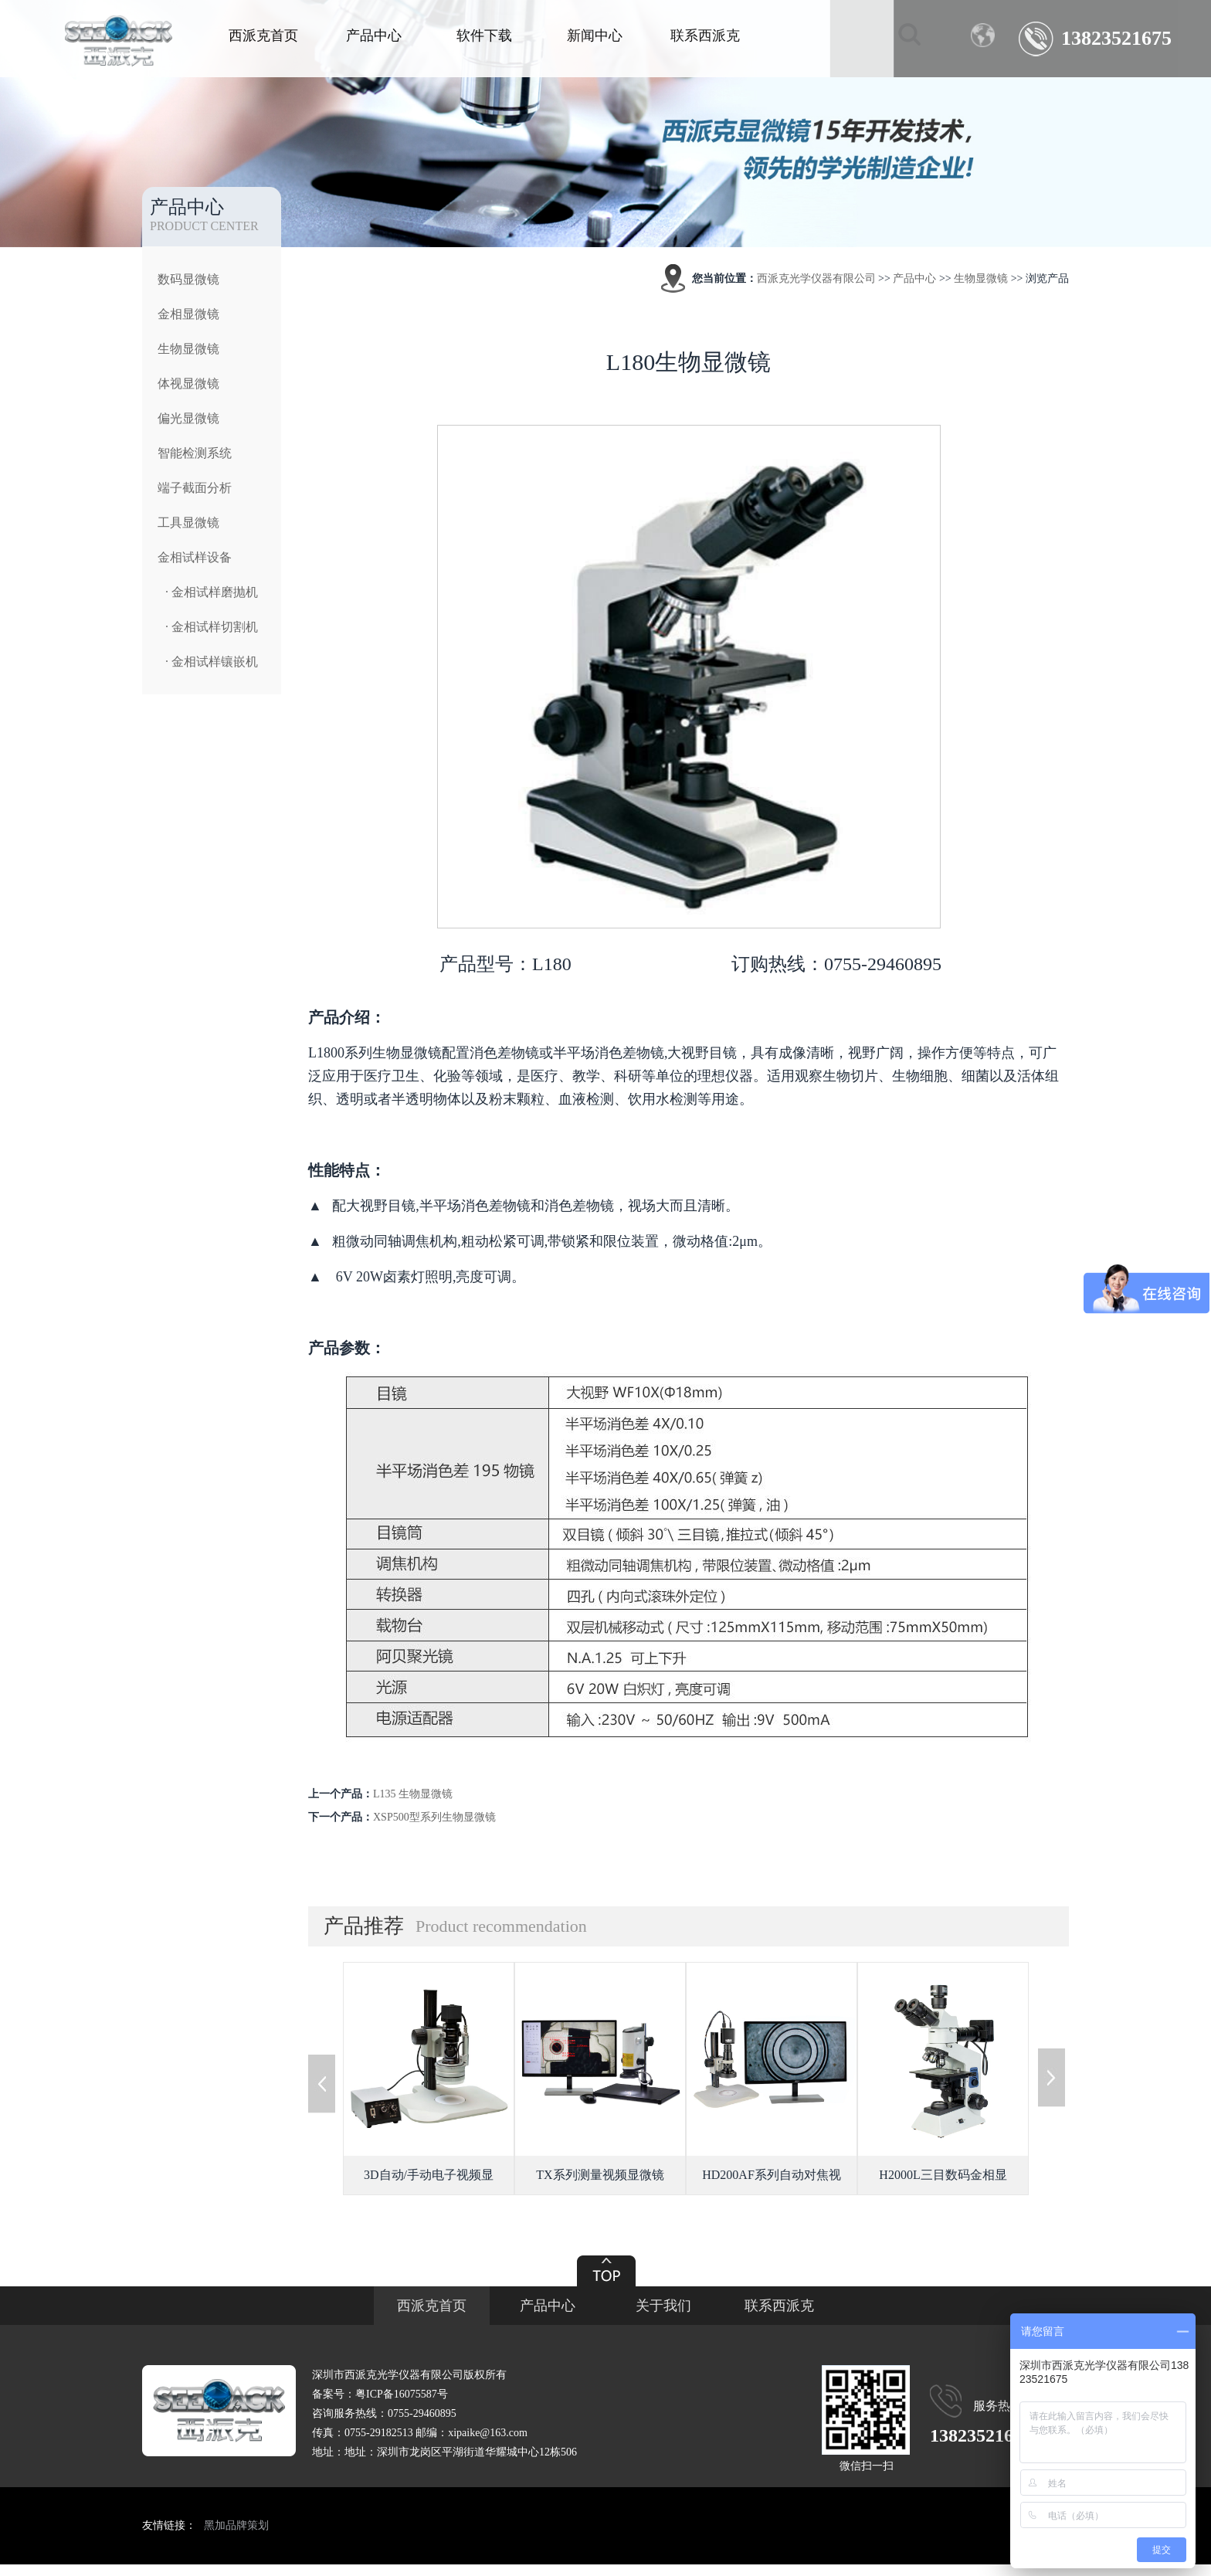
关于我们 (663, 2305)
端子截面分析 (195, 487)
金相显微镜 (188, 314)
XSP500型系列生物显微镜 (434, 1817)
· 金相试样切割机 (211, 626)
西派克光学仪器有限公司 (816, 278)
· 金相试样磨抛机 (211, 592)
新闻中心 (594, 35)
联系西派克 (705, 35)
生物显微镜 (188, 348)
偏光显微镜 (188, 418)
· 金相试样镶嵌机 (211, 661)
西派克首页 (263, 35)
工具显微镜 (188, 522)
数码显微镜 (188, 279)
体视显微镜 (188, 383)
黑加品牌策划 (236, 2525)
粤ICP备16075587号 (401, 2394)
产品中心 (374, 35)
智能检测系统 (195, 453)
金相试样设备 (195, 557)
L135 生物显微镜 (413, 1794)
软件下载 (484, 35)
